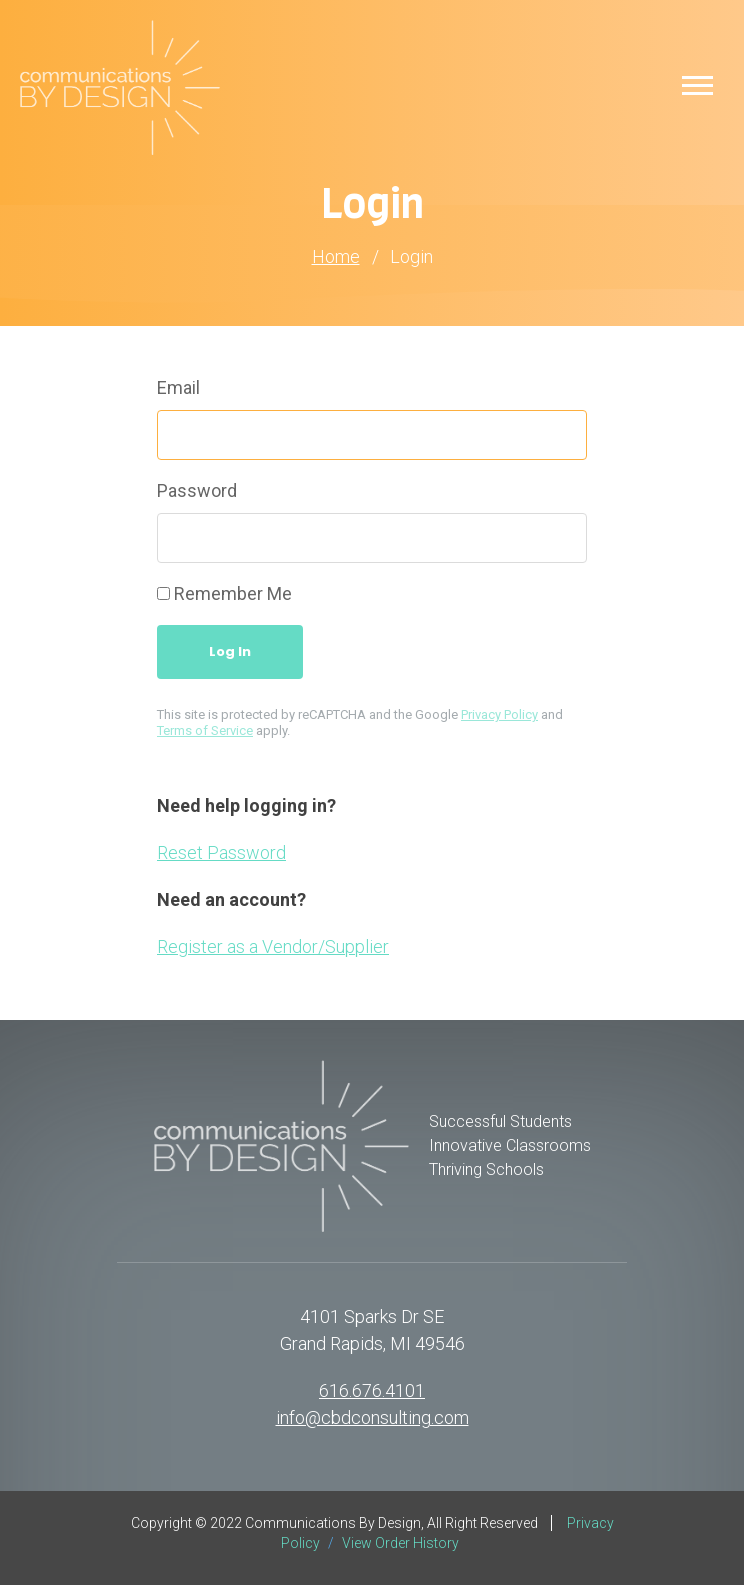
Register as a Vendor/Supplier (273, 946)
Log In (230, 651)
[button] (697, 84)
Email (178, 387)
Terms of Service (205, 730)
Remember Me (233, 593)
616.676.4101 (372, 1390)
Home (336, 257)
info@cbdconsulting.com (372, 1417)
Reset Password (221, 852)
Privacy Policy (499, 714)
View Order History (400, 1543)
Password (197, 490)
